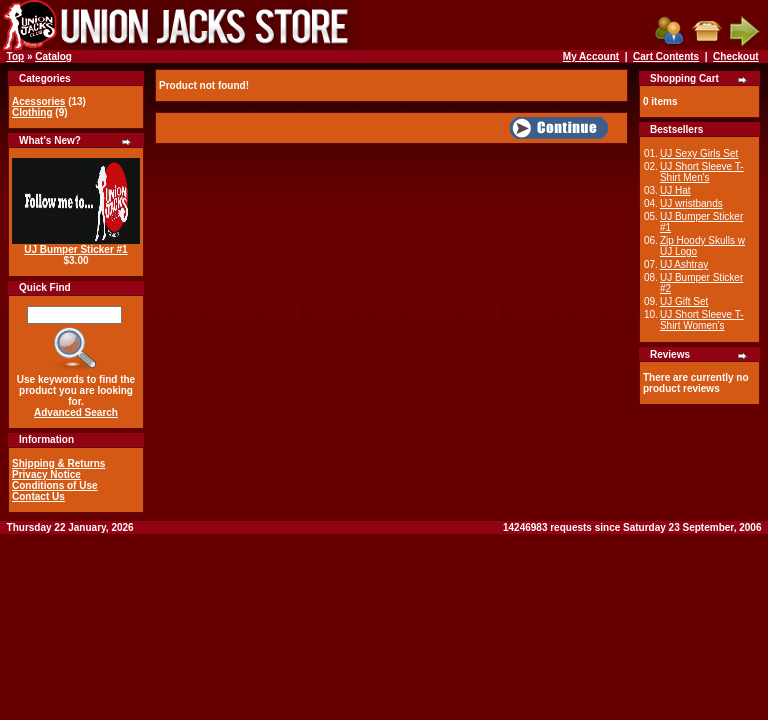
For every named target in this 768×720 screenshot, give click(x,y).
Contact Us (38, 496)
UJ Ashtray (684, 264)
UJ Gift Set (684, 301)
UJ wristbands (691, 203)
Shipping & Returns (58, 463)
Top (16, 56)
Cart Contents (666, 56)
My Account (591, 56)
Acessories (38, 101)
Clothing (32, 112)
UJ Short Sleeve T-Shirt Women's (702, 320)
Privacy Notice (46, 474)
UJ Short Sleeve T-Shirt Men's (702, 172)
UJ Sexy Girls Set (699, 153)
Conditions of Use (55, 485)
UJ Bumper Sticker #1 (75, 249)
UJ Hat (675, 190)
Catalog (53, 56)
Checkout (736, 56)
